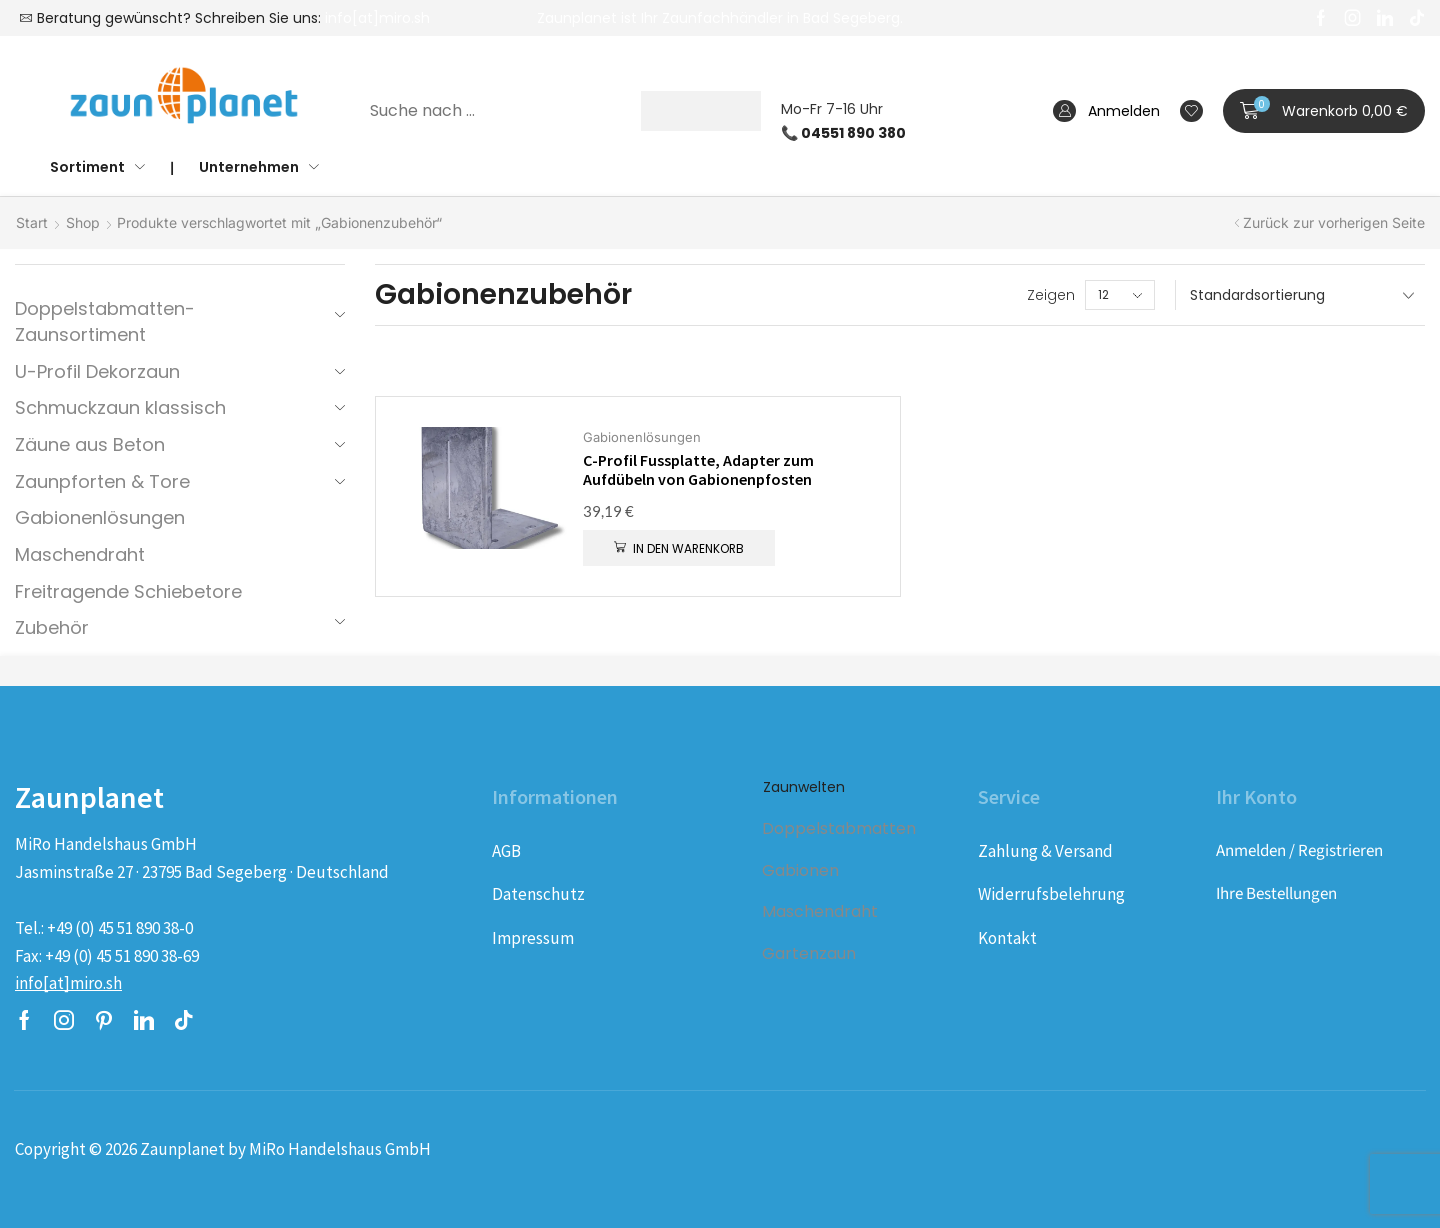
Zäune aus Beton (90, 444)
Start (32, 222)
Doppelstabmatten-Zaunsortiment (105, 321)
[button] (1324, 111)
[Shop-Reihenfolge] (1300, 295)
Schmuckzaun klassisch (120, 407)
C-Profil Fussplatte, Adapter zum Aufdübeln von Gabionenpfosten (698, 470)
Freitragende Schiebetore (128, 591)
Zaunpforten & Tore (102, 481)
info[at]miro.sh (377, 18)
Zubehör (52, 627)
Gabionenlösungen (100, 517)
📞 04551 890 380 (843, 133)
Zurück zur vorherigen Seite (1334, 222)
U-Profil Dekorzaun (97, 371)
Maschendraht (80, 554)
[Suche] (701, 111)
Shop (83, 222)
